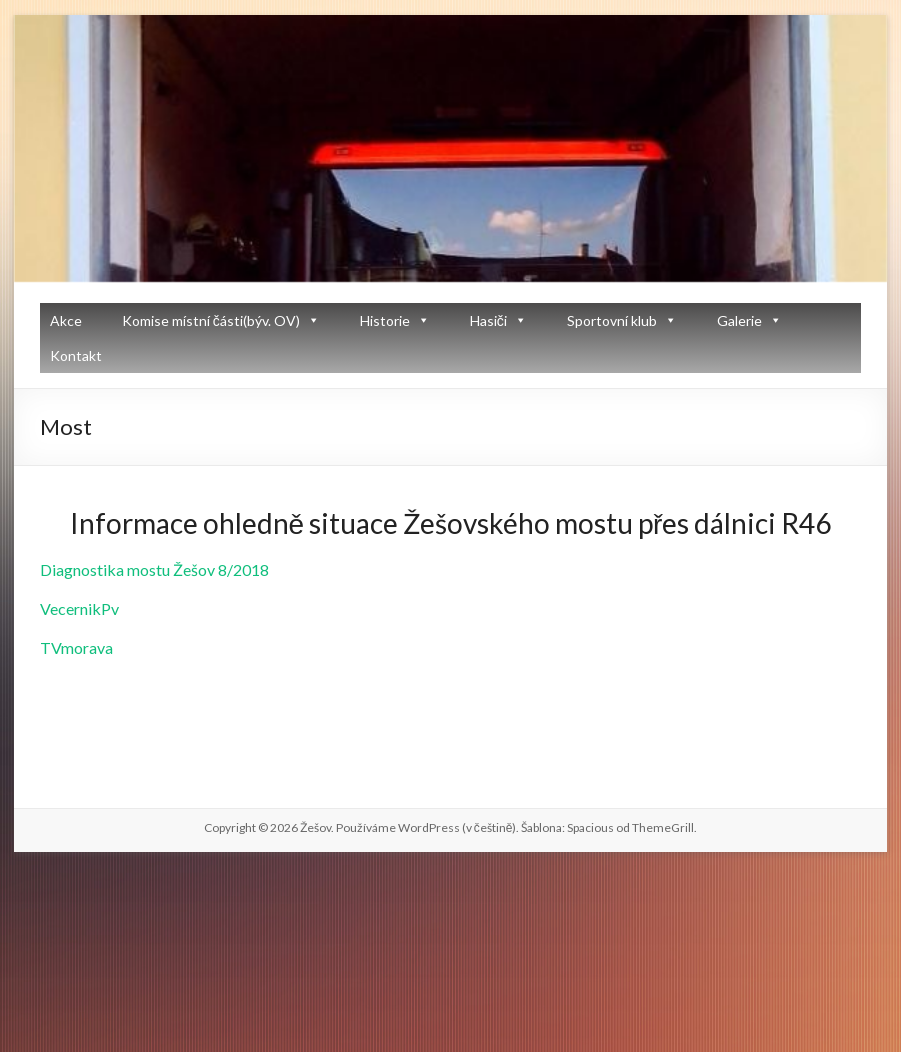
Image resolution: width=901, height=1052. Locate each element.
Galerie (739, 320)
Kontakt (76, 355)
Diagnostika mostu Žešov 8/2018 (154, 569)
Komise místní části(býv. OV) (211, 320)
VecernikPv (79, 608)
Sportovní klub (612, 320)
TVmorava (76, 647)
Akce (66, 320)
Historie (385, 320)
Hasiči (488, 320)
